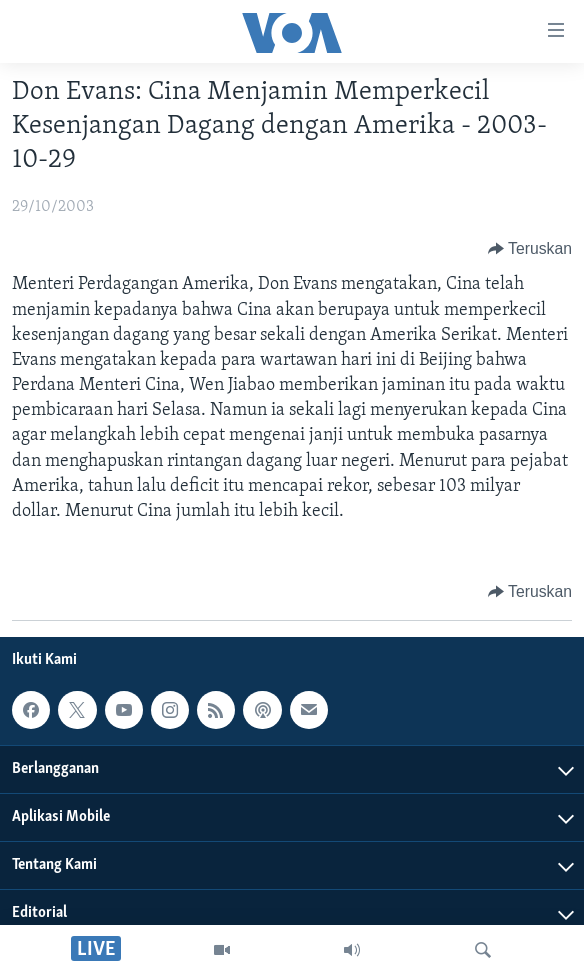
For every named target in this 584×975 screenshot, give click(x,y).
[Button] (530, 249)
